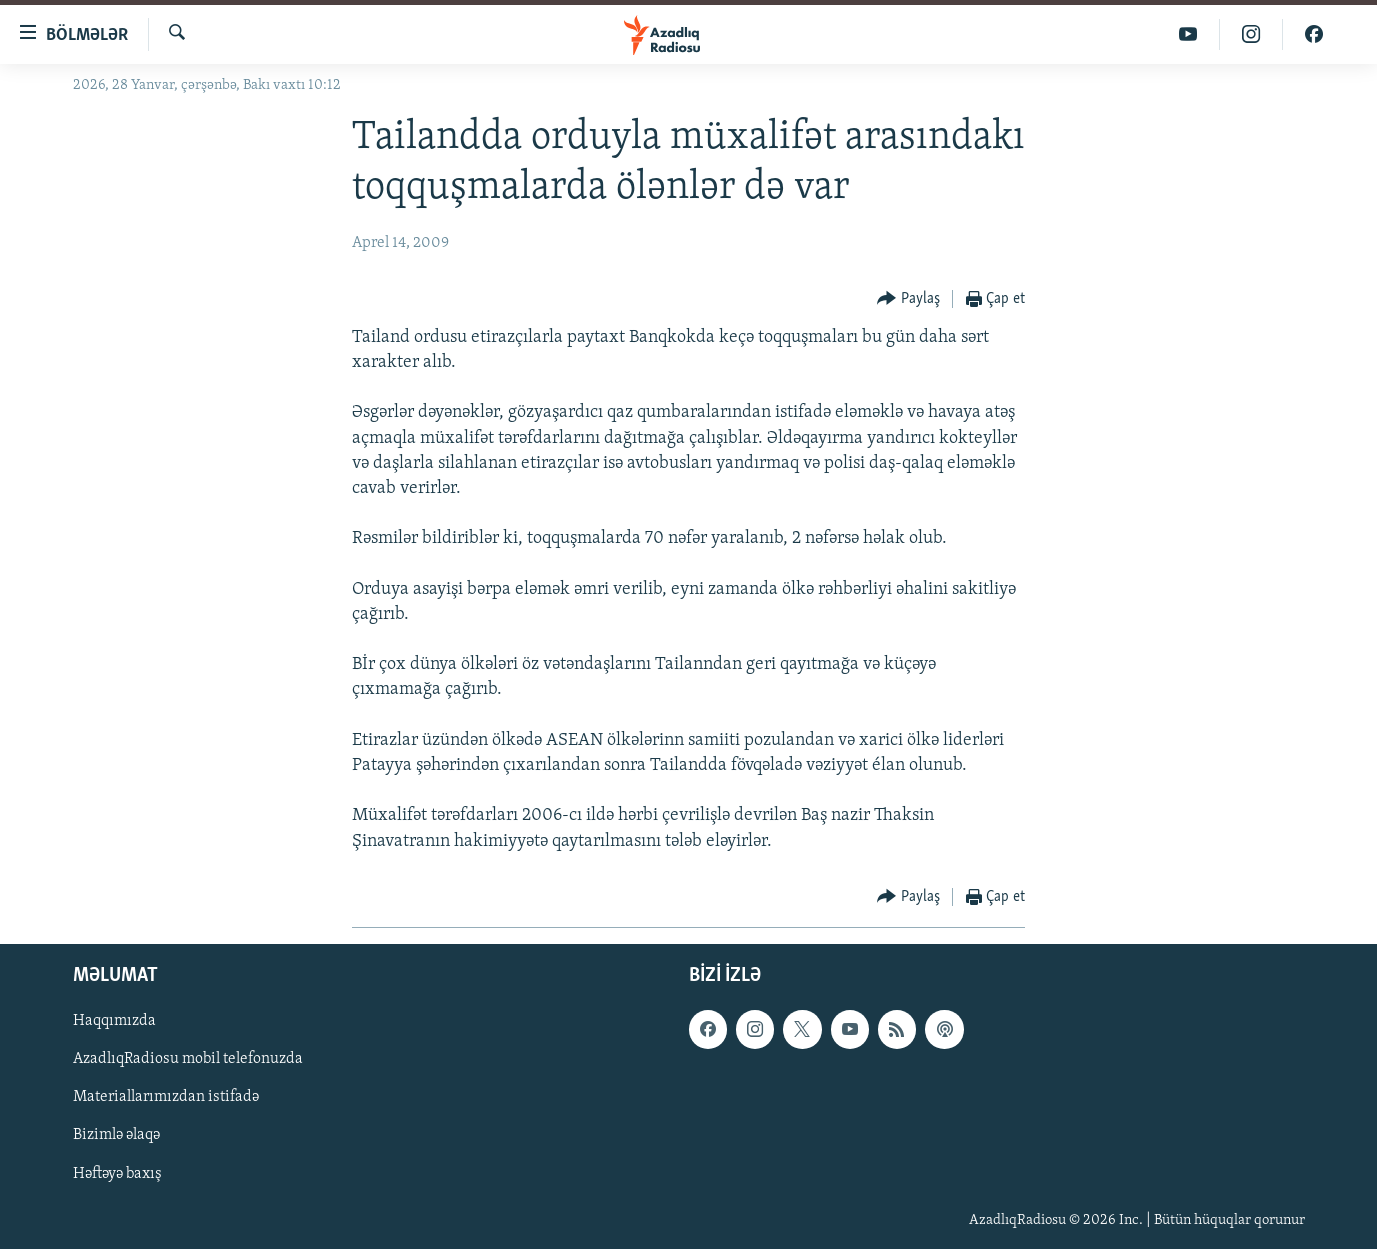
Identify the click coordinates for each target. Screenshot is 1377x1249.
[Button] (908, 299)
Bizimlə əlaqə (116, 1135)
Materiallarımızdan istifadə (166, 1097)
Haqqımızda (114, 1021)
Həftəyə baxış (117, 1173)
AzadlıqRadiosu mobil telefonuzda (188, 1059)
